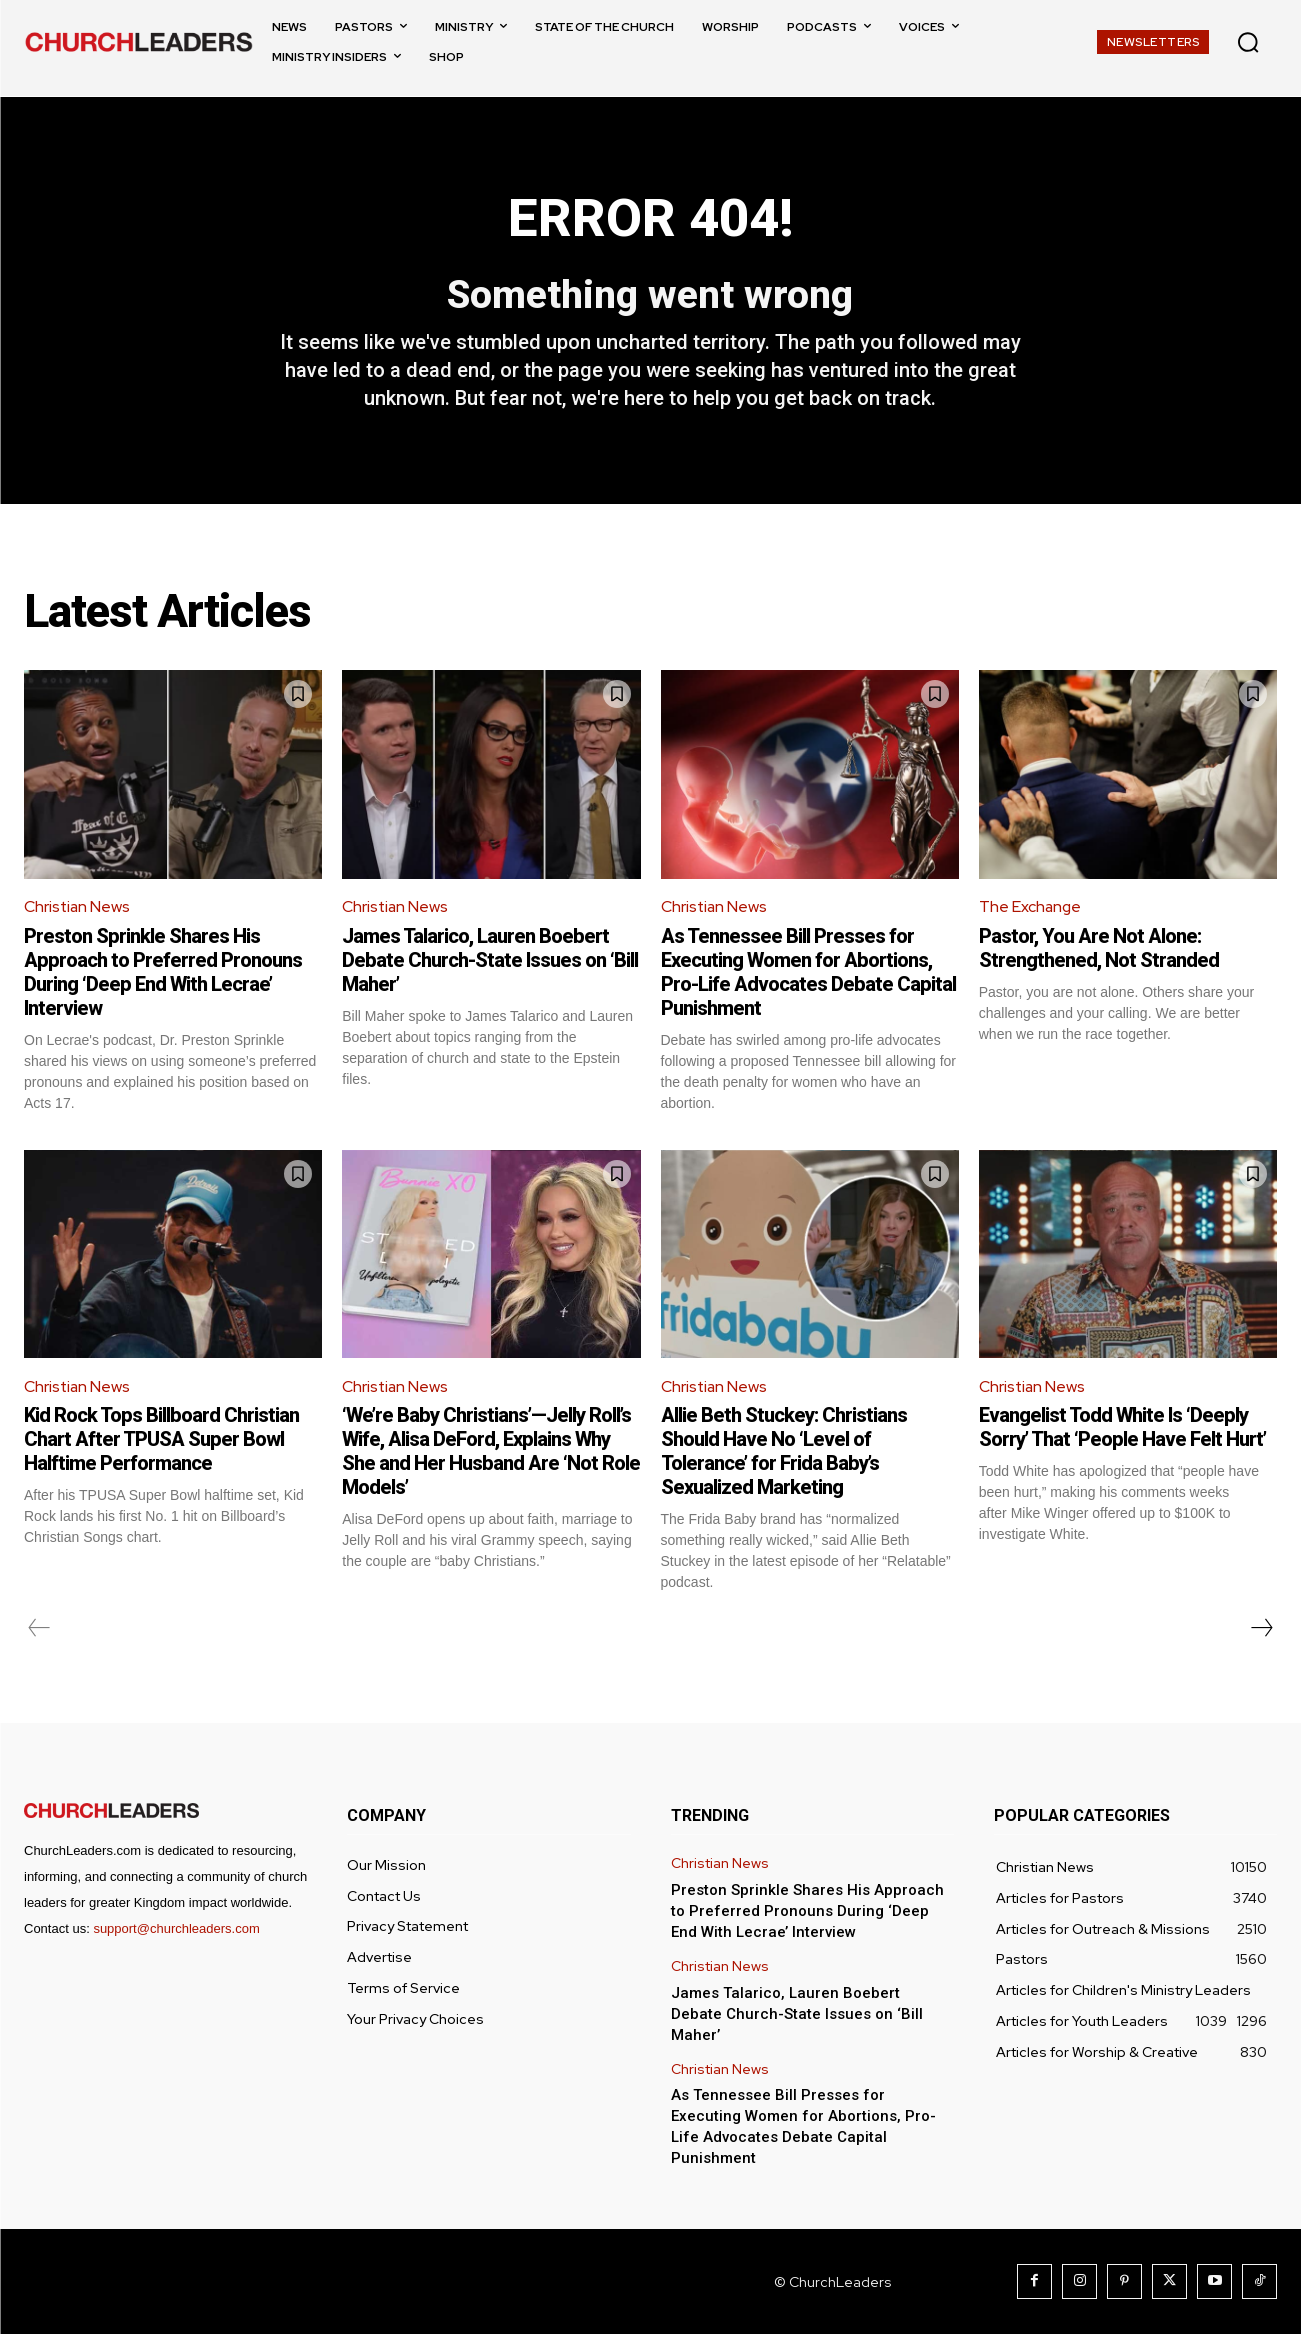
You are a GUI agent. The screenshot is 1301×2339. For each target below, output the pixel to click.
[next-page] (1261, 1633)
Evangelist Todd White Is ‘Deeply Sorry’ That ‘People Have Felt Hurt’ (1122, 1432)
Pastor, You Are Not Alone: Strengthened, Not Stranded (1099, 951)
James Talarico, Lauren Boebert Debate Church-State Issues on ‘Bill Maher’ (490, 963)
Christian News (78, 910)
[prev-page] (39, 1633)
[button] (1248, 42)
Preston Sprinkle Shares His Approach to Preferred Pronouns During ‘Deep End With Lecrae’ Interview (163, 975)
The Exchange (1031, 910)
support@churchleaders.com (176, 1933)
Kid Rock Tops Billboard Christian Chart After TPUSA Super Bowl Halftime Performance (161, 1444)
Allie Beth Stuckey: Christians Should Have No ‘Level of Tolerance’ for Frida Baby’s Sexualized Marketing (784, 1456)
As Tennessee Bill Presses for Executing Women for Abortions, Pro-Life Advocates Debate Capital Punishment (808, 975)
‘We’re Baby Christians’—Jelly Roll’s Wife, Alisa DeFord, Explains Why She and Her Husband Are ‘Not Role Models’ (491, 1456)
